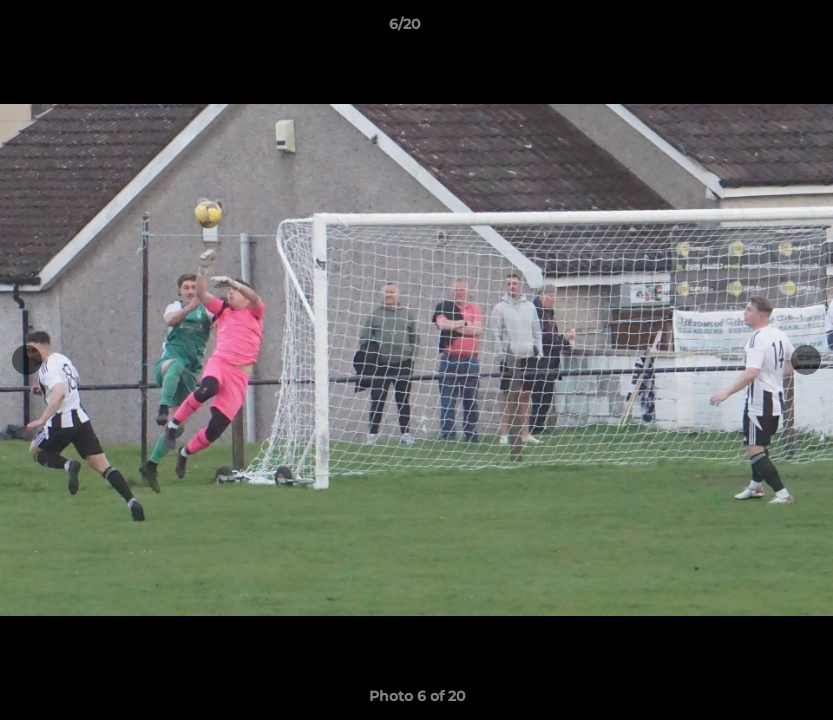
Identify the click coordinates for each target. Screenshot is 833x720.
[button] (749, 29)
